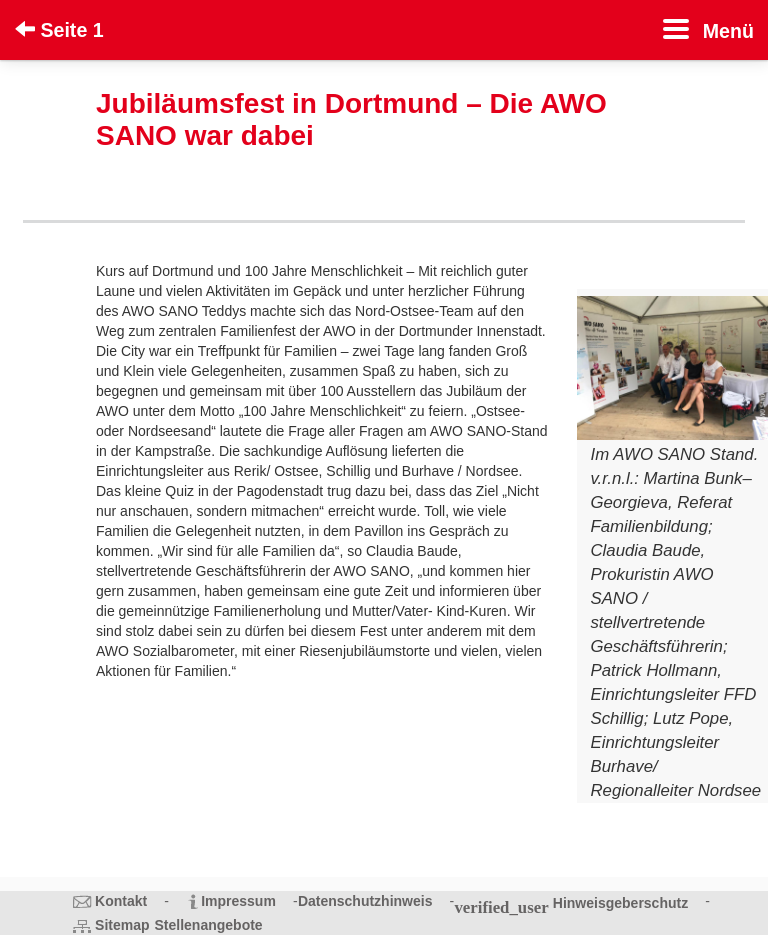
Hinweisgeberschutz (620, 903)
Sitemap (122, 925)
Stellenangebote (209, 925)
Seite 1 (59, 30)
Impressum (238, 901)
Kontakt (121, 901)
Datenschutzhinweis (365, 901)
